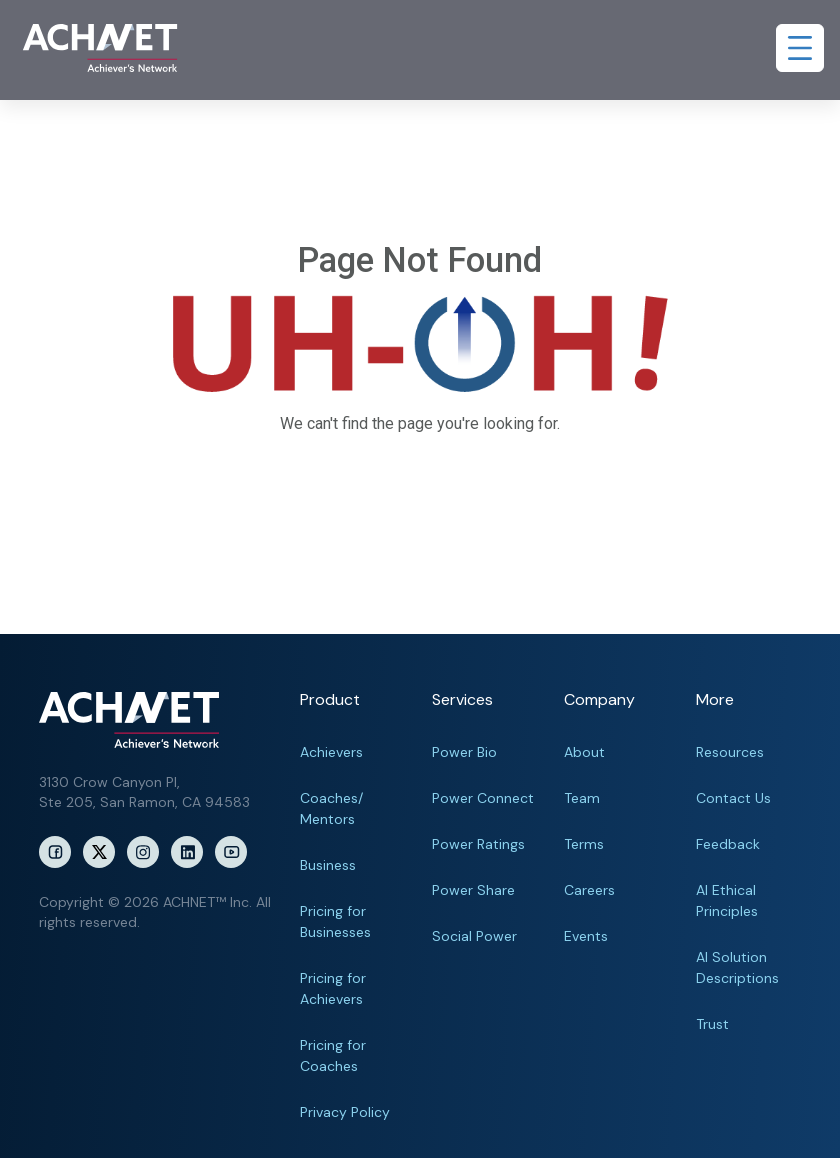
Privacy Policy (345, 1112)
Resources (730, 752)
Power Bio (464, 752)
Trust (712, 1024)
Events (586, 936)
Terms (584, 844)
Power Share (473, 890)
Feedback (728, 844)
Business (328, 865)
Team (582, 798)
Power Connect (483, 798)
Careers (589, 890)
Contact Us (733, 798)
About (584, 752)
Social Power (474, 936)
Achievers (331, 752)
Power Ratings (478, 844)
